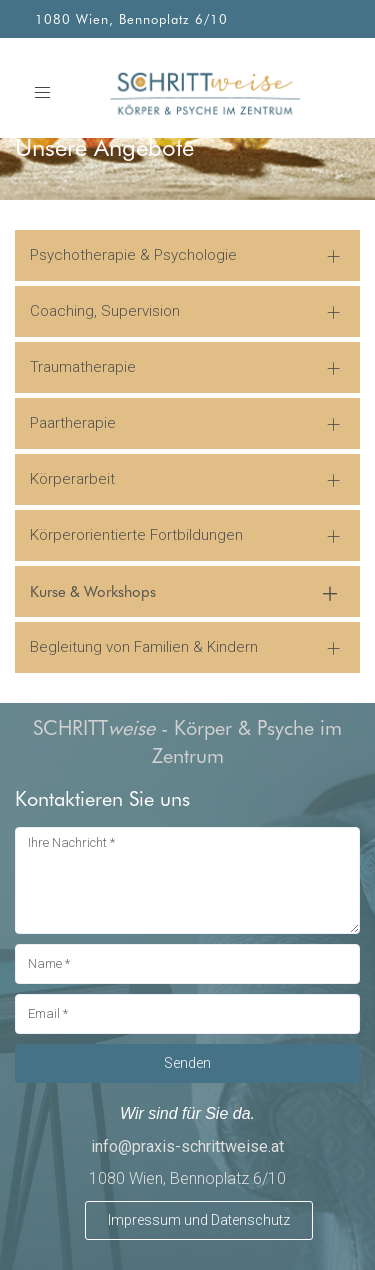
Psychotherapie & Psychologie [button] (133, 255)
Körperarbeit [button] (72, 479)
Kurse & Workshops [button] (93, 591)
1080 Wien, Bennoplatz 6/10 (131, 18)
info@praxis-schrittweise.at (187, 1146)
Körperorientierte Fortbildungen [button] (136, 535)
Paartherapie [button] (73, 423)
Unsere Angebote (104, 146)
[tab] (187, 255)
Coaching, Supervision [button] (105, 311)
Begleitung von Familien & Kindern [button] (144, 647)
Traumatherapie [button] (83, 367)
